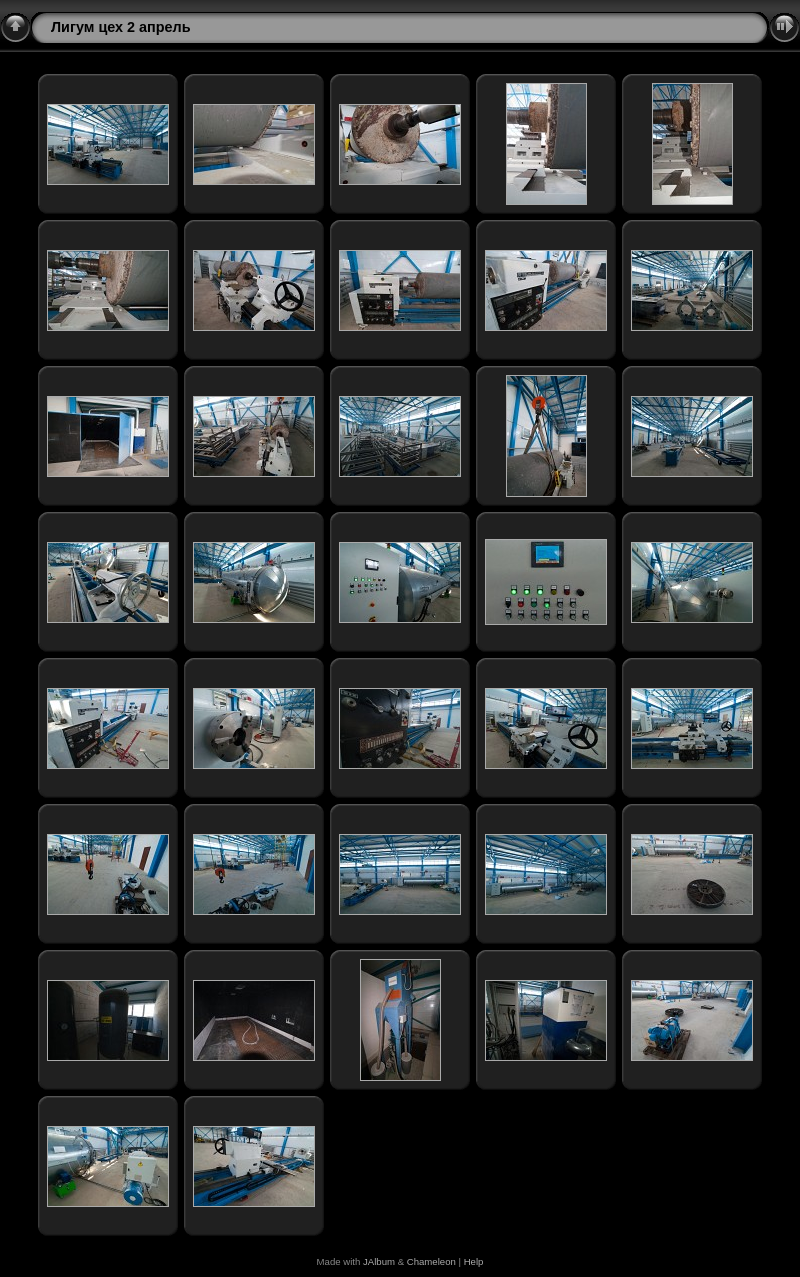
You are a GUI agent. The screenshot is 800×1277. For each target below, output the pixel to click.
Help (474, 1261)
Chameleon (431, 1261)
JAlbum (379, 1261)
